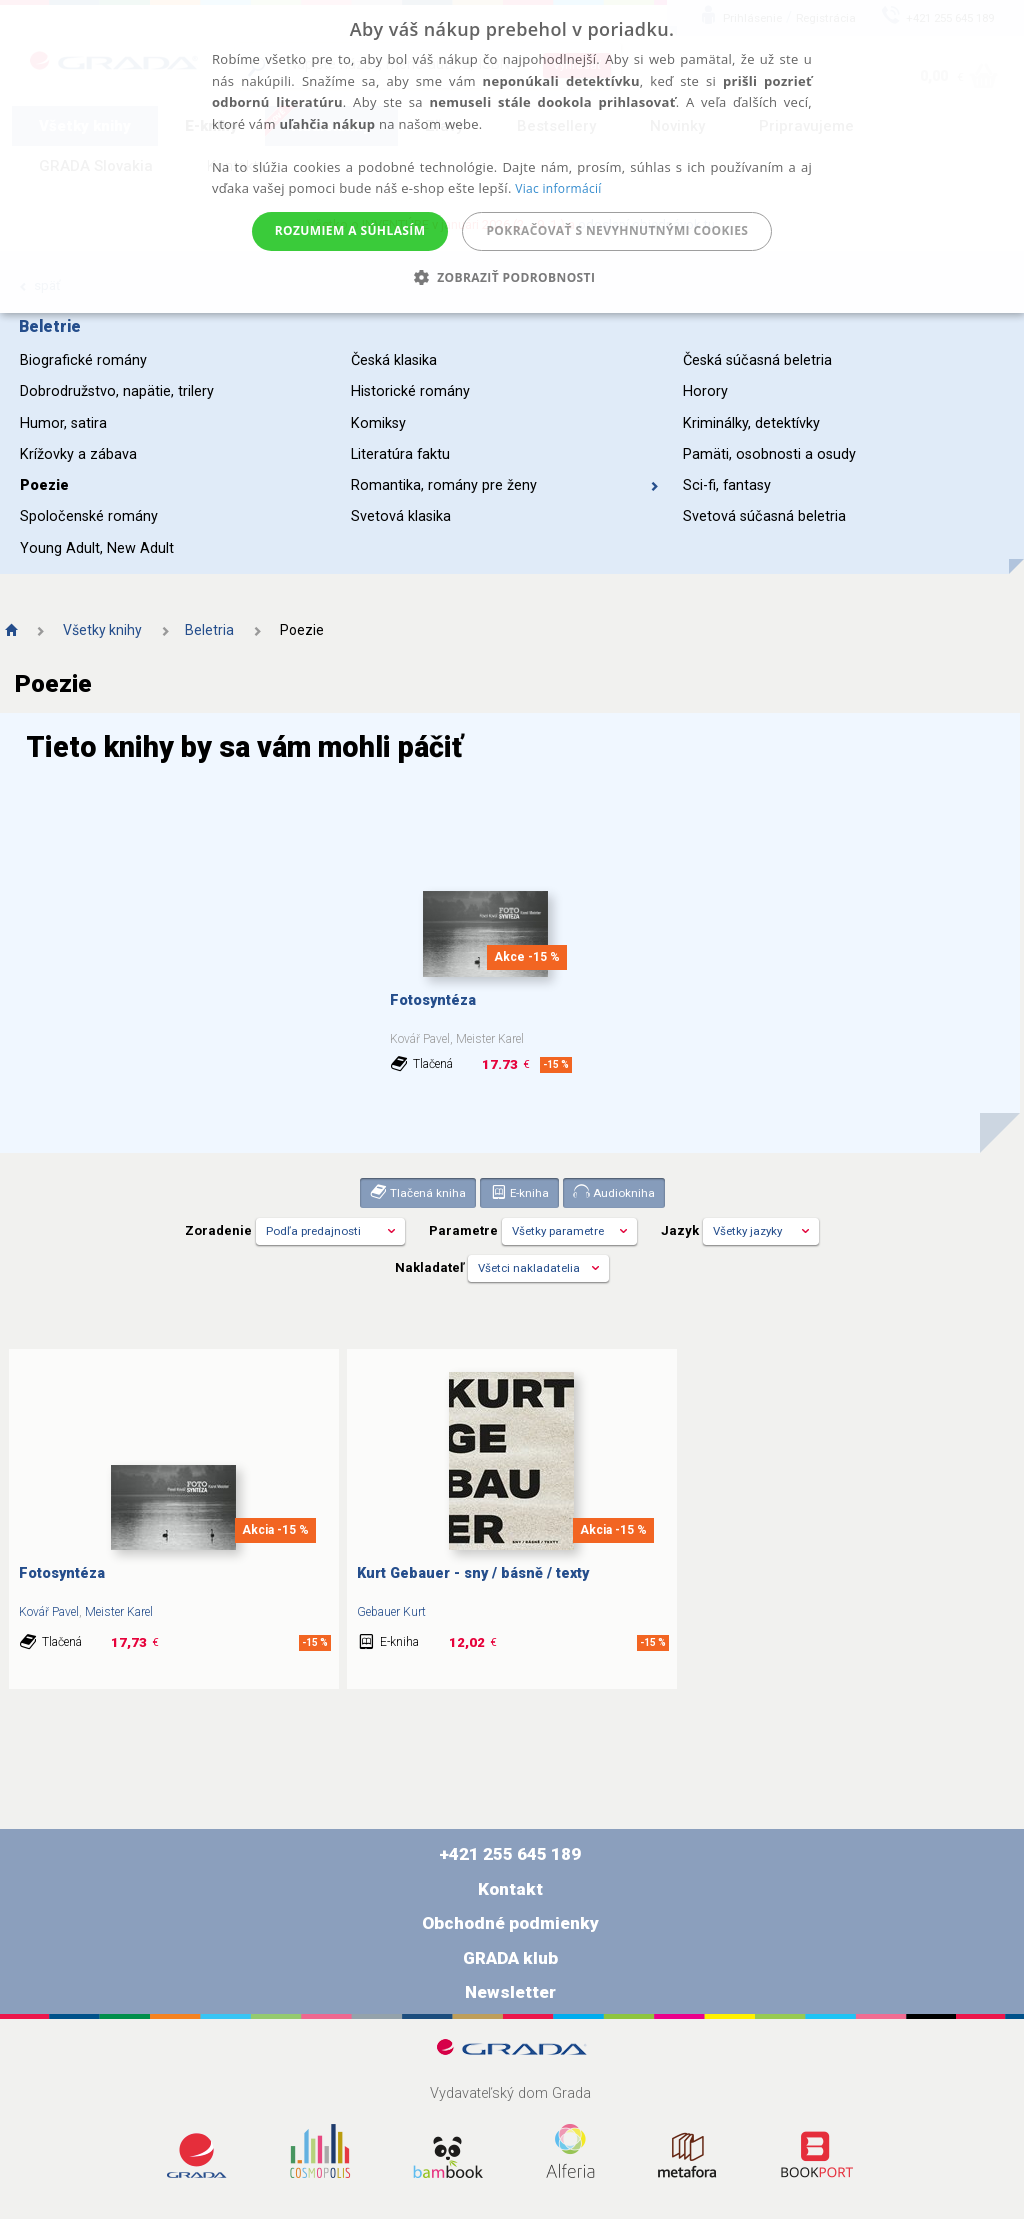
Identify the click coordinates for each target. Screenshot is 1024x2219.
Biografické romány (83, 360)
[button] (512, 277)
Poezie (44, 485)
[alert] (512, 156)
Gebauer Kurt (391, 1612)
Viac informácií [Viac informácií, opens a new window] (558, 188)
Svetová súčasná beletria (764, 516)
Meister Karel (119, 1612)
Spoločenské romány (89, 516)
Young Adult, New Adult (97, 548)
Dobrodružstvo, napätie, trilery (117, 391)
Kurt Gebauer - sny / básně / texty (473, 1573)
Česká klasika (394, 360)
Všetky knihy (102, 630)
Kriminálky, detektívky (751, 423)
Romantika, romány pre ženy (505, 485)
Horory (705, 391)
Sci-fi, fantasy (727, 485)
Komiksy (378, 423)
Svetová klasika (401, 516)
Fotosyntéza (433, 1000)
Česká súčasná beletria (757, 360)
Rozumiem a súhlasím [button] (350, 230)
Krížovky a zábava (78, 454)
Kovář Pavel (49, 1612)
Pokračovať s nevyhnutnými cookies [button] (617, 230)
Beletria (209, 630)
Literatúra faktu (400, 454)
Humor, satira (63, 423)
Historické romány (410, 391)
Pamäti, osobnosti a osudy (769, 454)
